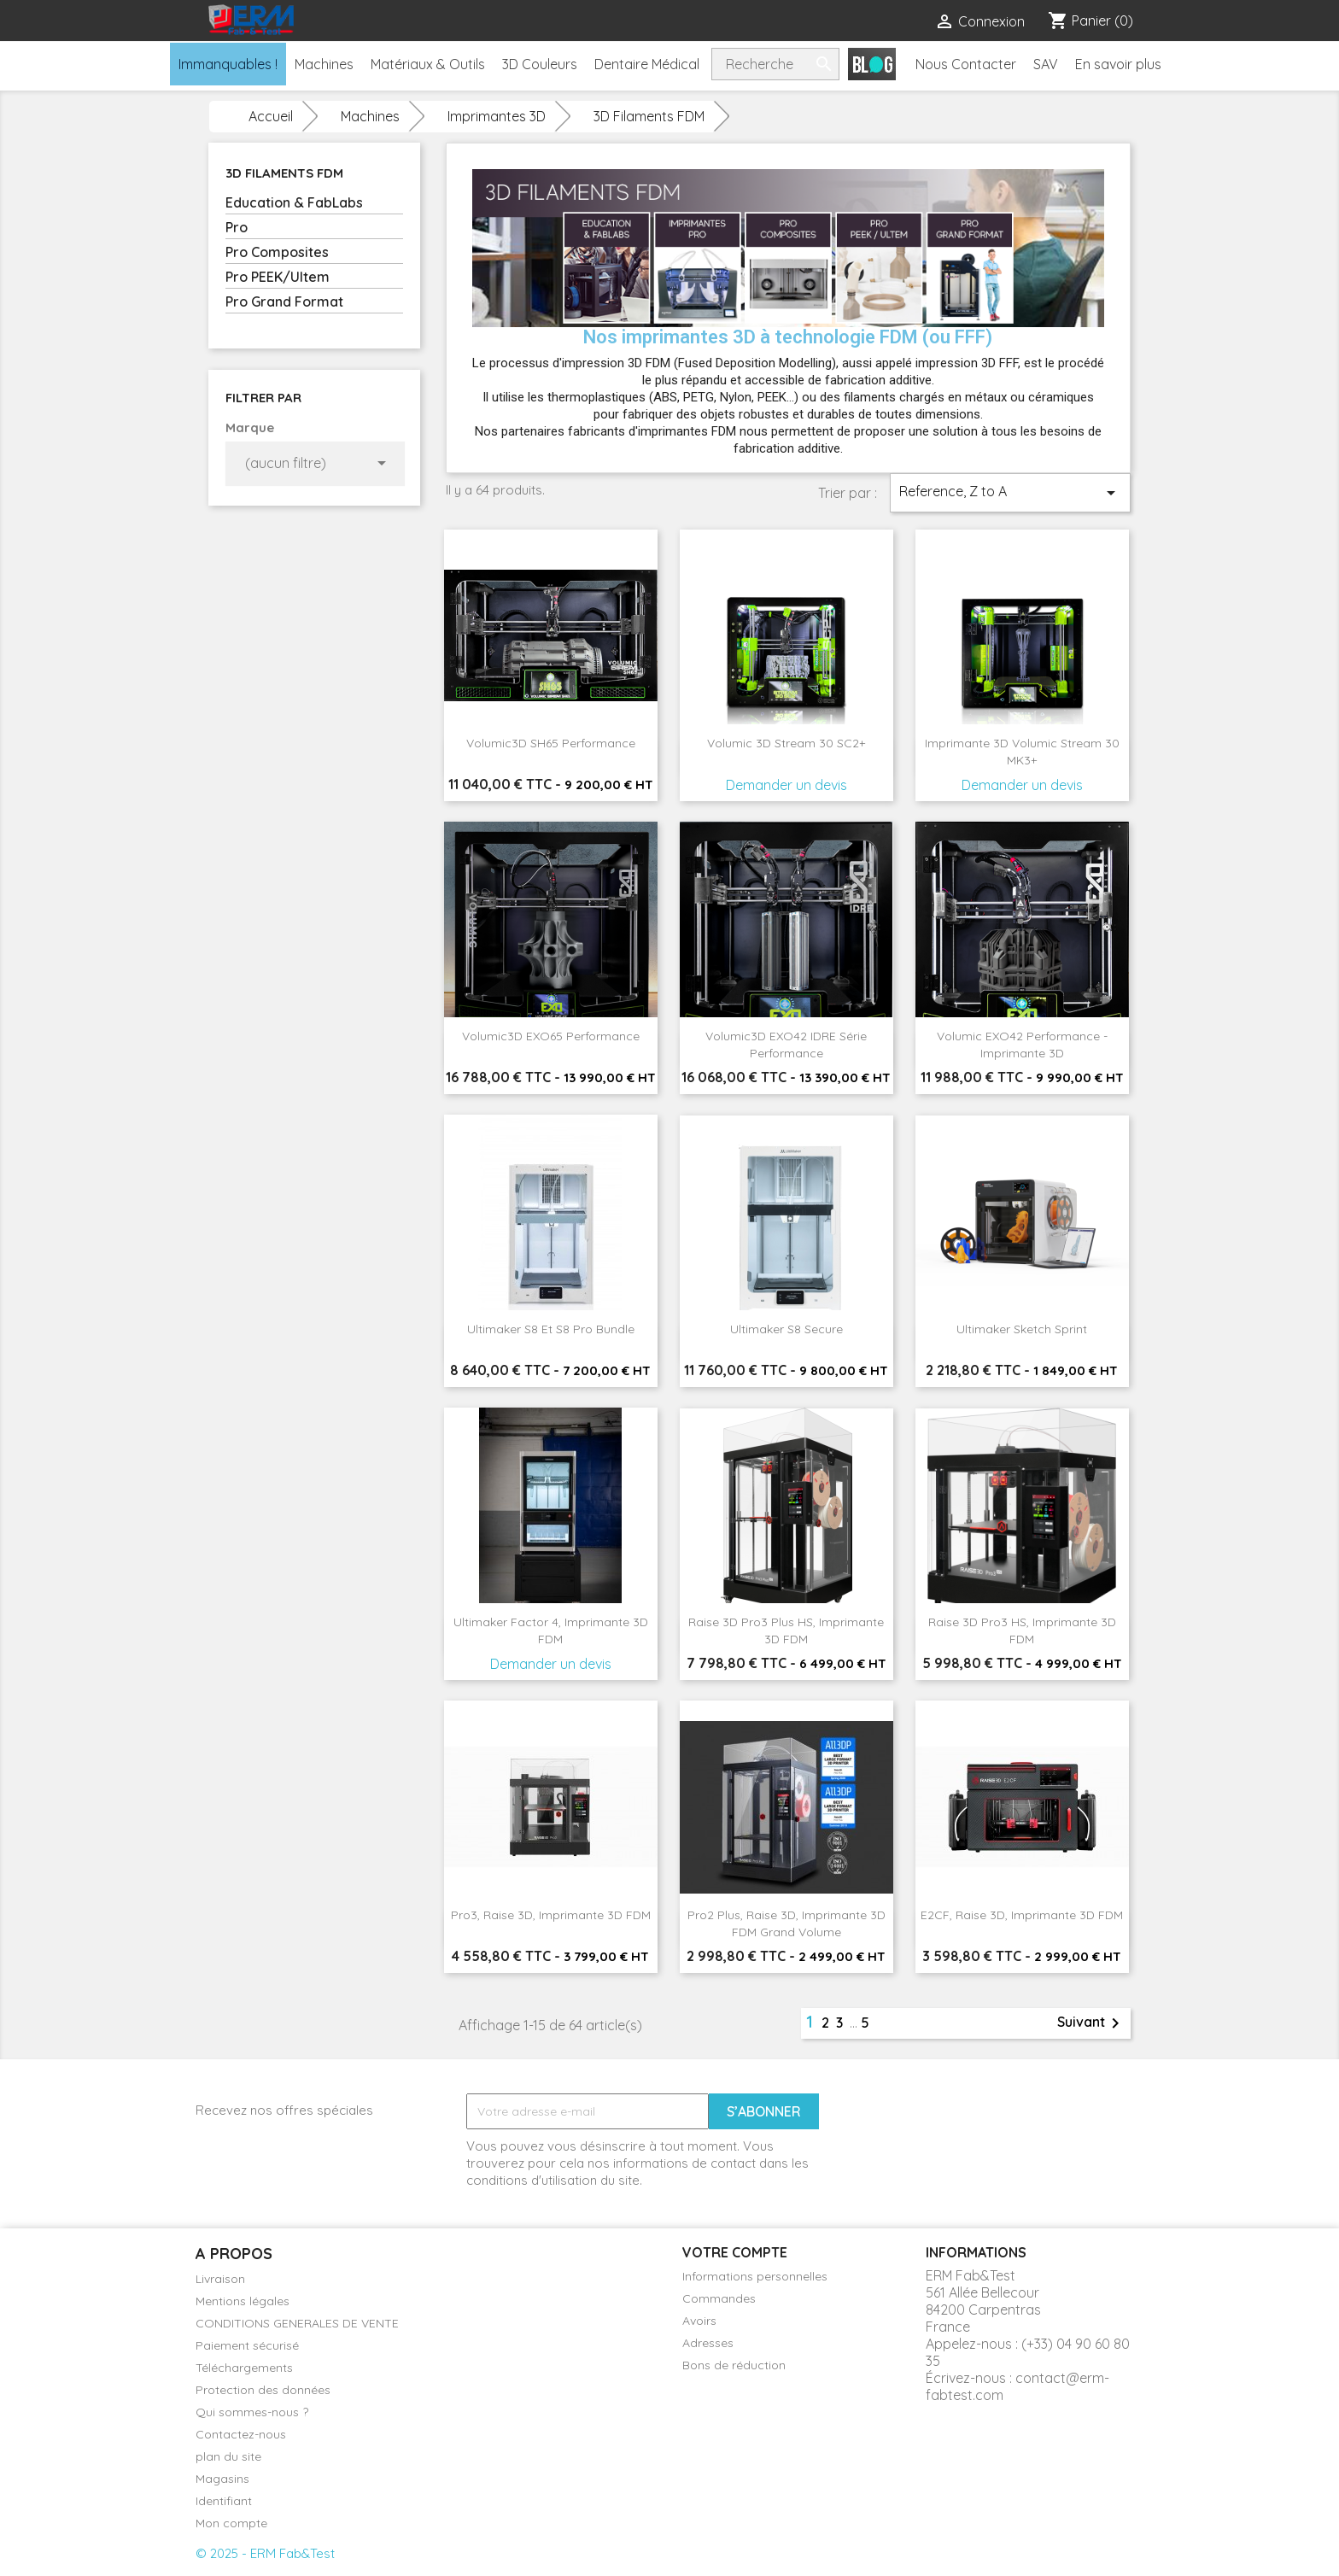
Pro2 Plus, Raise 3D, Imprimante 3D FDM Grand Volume (786, 1923)
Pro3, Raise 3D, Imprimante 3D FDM (551, 1915)
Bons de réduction (734, 2365)
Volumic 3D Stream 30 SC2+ (786, 743)
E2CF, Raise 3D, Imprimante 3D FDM (1022, 1915)
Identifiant (224, 2501)
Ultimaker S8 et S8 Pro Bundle (550, 1329)
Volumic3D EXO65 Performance (551, 1036)
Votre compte (734, 2252)
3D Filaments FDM (284, 173)
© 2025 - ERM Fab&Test (265, 2553)
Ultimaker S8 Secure (786, 1329)
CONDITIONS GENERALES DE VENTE (297, 2323)
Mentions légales (242, 2301)
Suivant (1091, 2023)
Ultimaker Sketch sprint (1021, 1329)
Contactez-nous (241, 2434)
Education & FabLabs (294, 202)
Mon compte (231, 2523)
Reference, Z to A (1010, 493)
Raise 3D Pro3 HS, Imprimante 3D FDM (1022, 1630)
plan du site (228, 2456)
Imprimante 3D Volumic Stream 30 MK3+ (1022, 751)
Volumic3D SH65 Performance (550, 743)
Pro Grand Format (284, 301)
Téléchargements (244, 2367)
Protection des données (263, 2389)
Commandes (719, 2298)
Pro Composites (277, 252)
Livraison (220, 2278)
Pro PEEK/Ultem (277, 276)
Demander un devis (786, 784)
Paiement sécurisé (247, 2345)
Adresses (708, 2343)
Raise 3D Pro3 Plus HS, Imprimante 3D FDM (786, 1630)
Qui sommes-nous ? (252, 2412)
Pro (236, 227)
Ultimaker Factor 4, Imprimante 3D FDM (550, 1630)
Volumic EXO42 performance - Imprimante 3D (1022, 1044)
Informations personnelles (754, 2276)
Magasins (222, 2478)
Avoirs (699, 2320)
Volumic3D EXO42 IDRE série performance (786, 1044)
